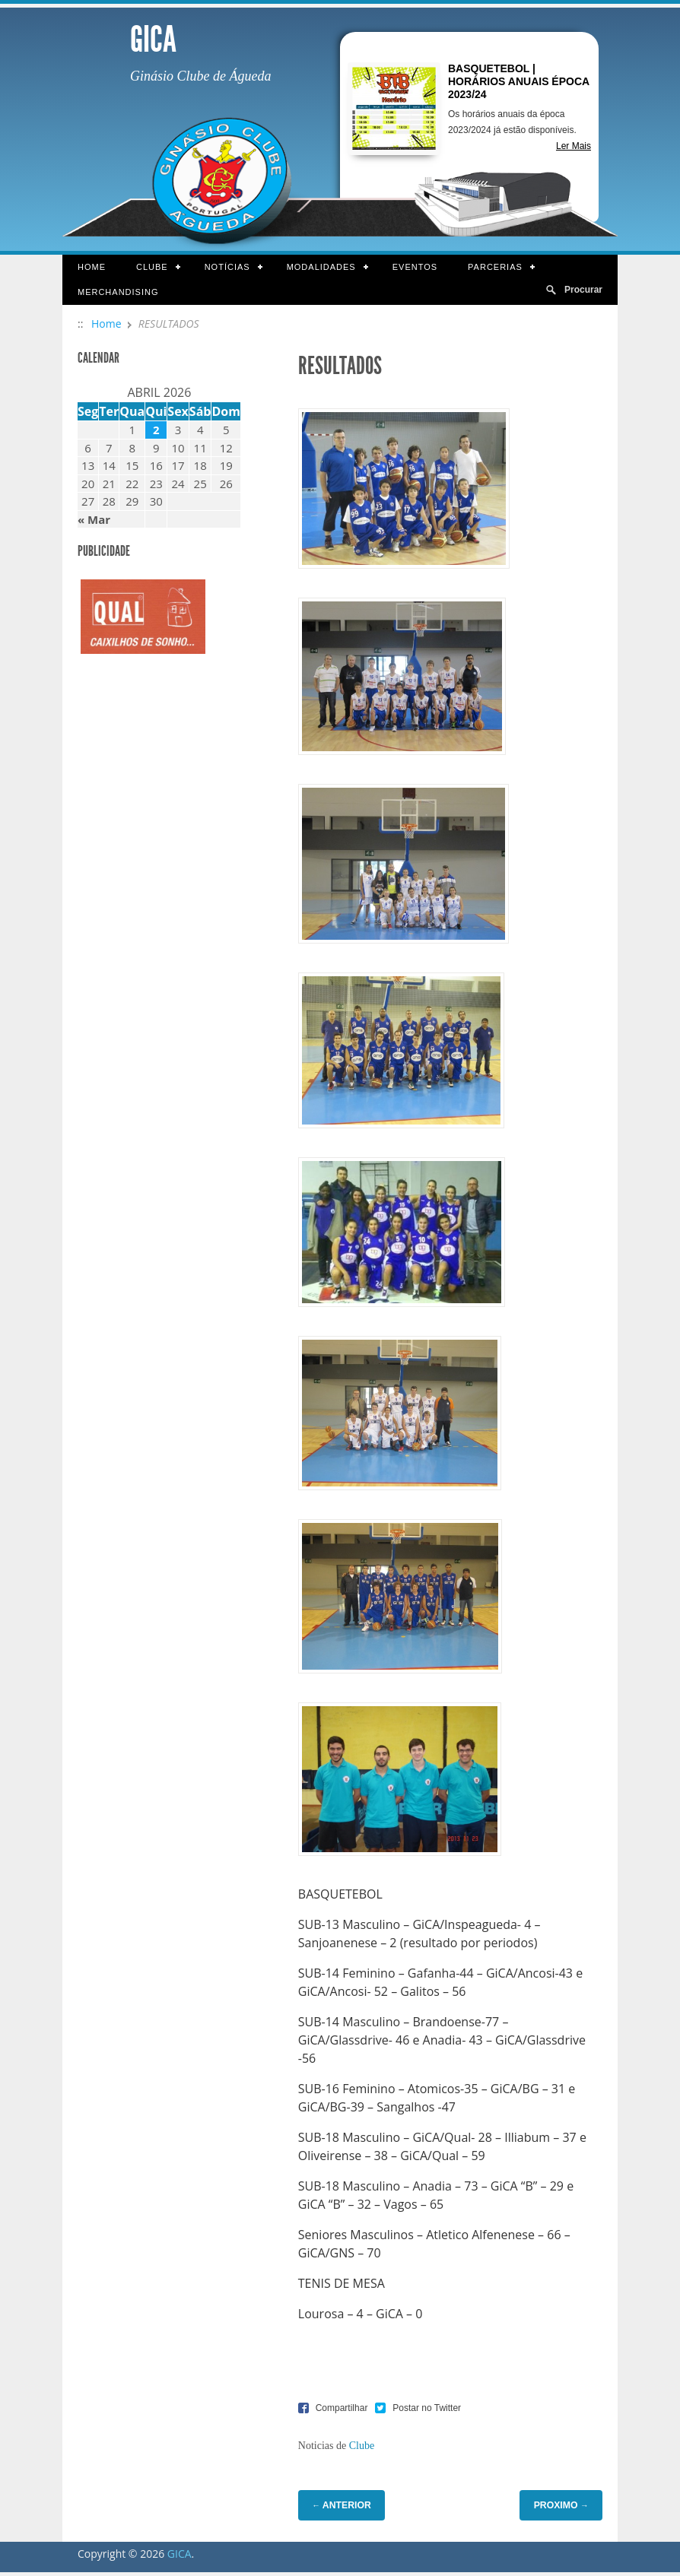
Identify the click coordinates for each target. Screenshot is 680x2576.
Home (92, 266)
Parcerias (494, 268)
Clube (150, 268)
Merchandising (118, 292)
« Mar (94, 519)
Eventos (414, 266)
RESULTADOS (340, 365)
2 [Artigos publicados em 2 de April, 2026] (156, 429)
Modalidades (320, 268)
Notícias (225, 268)
